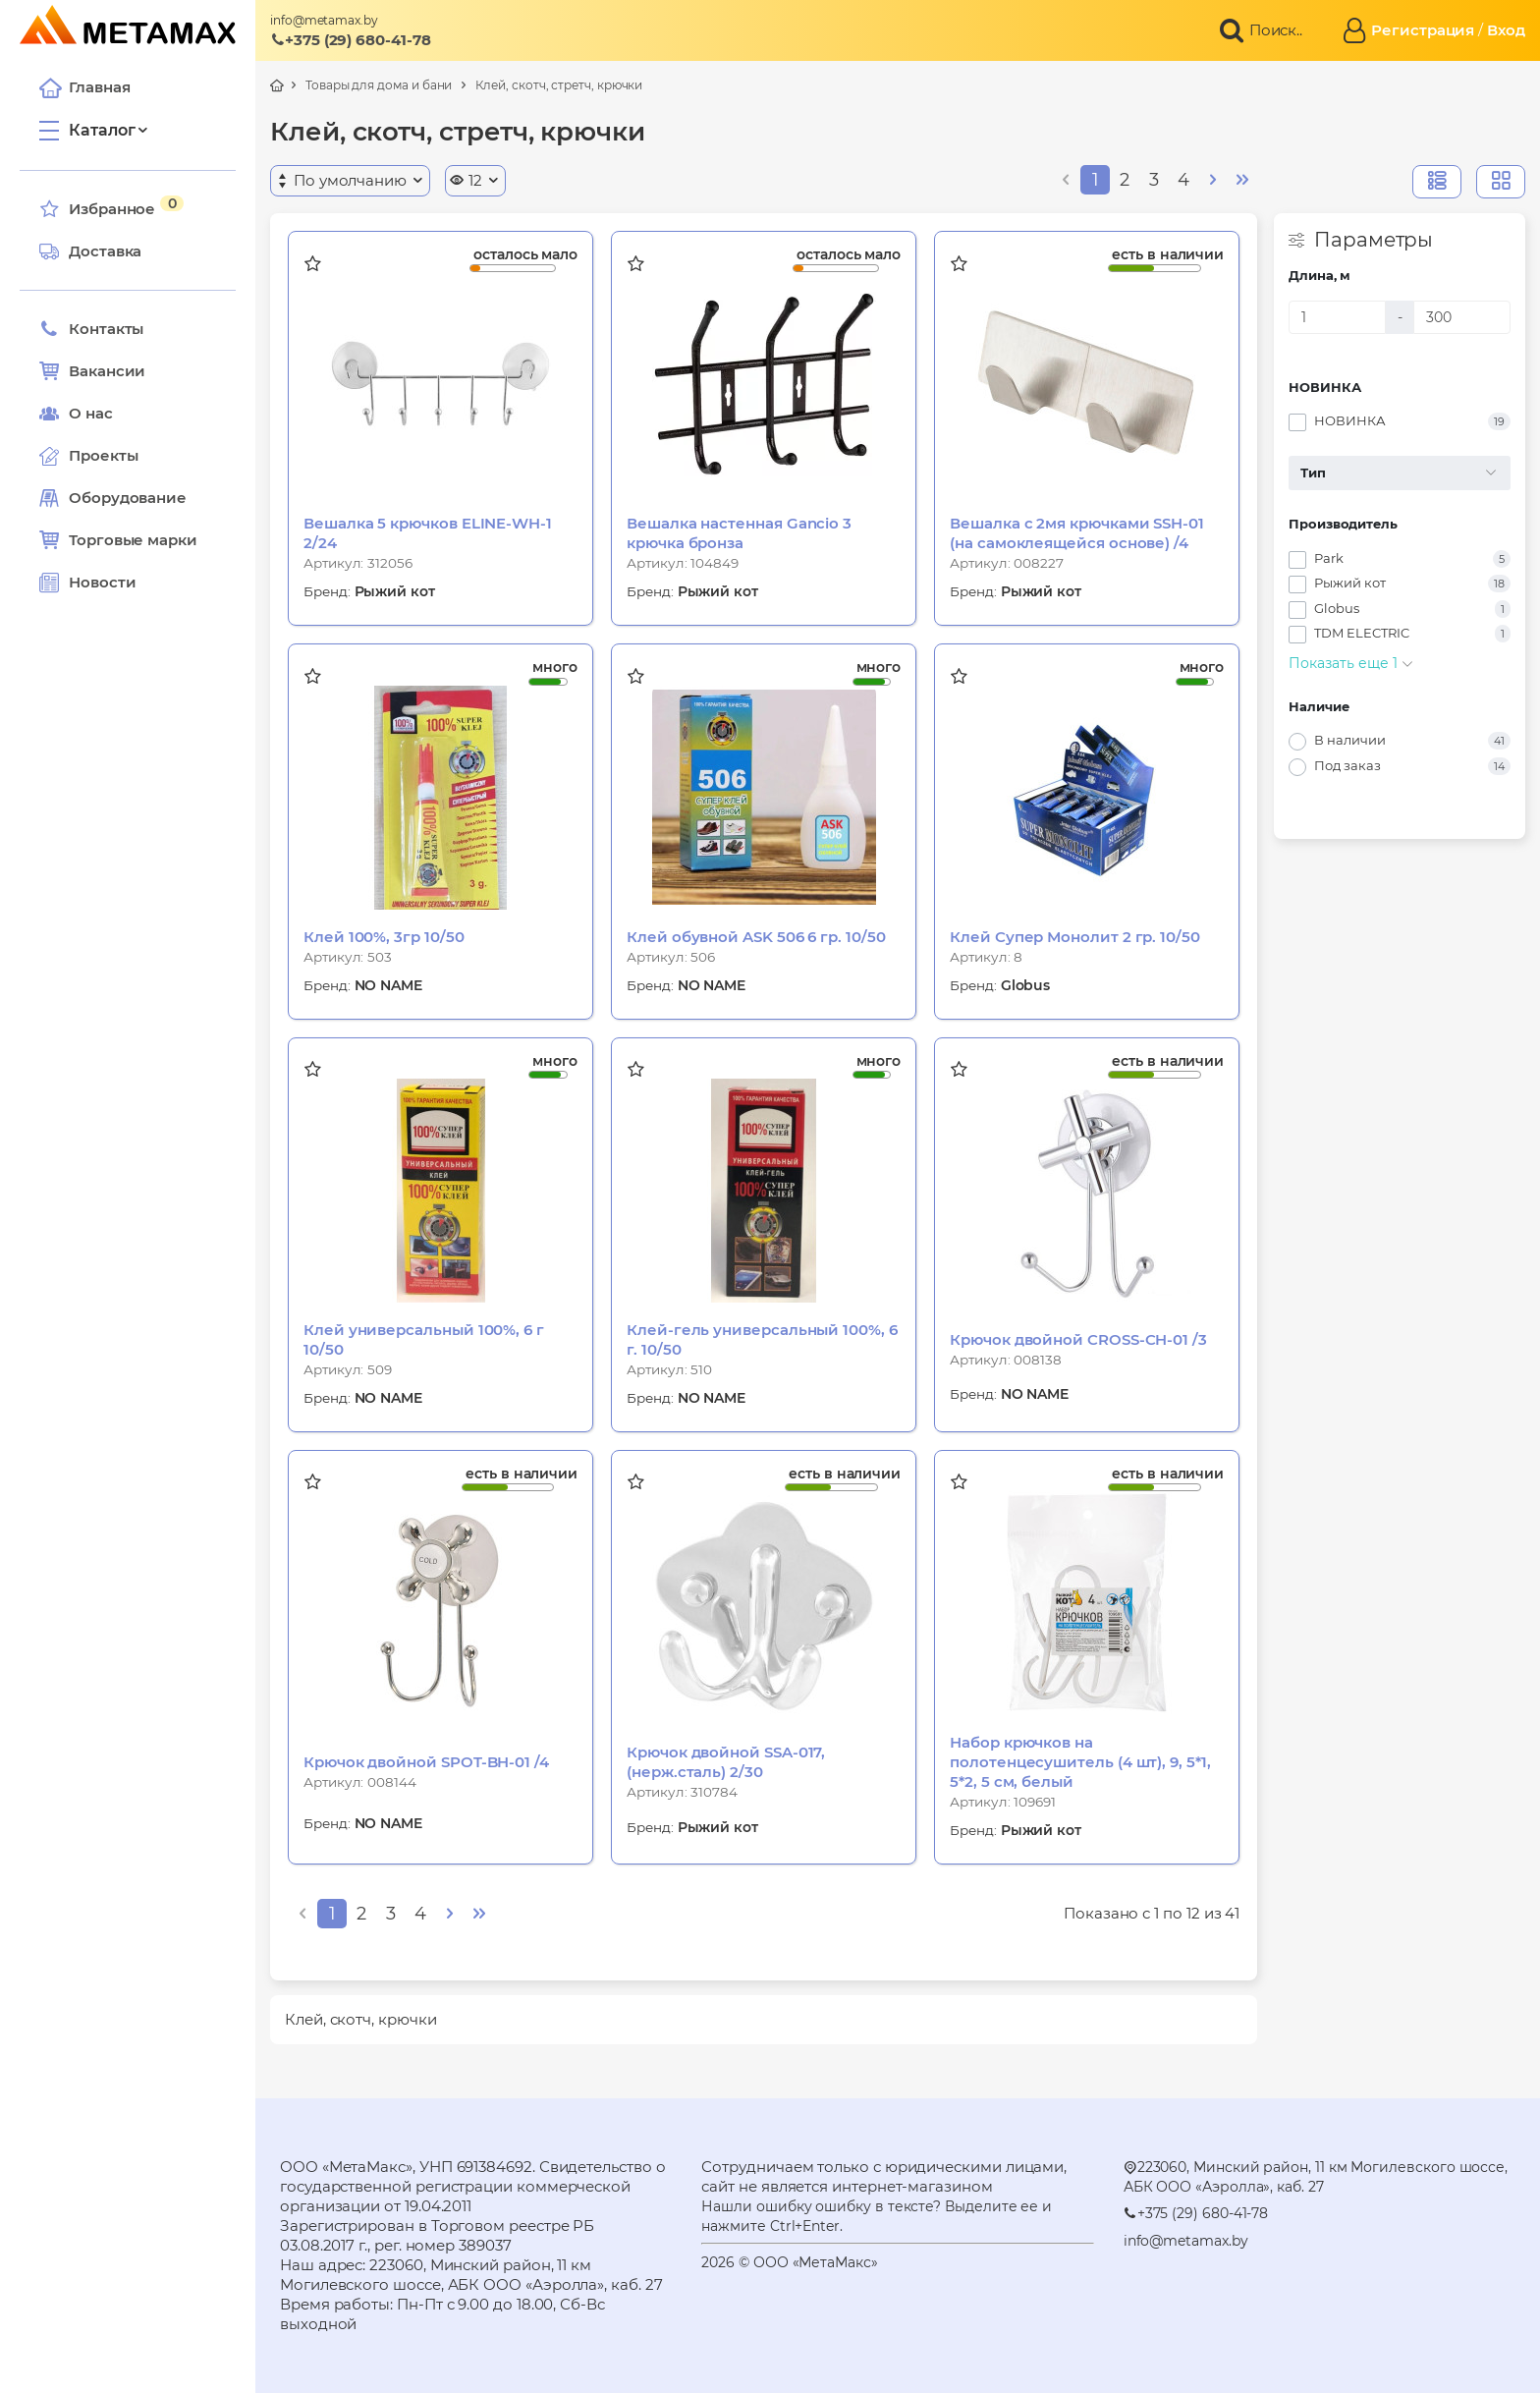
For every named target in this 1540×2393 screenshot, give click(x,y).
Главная (84, 87)
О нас (76, 413)
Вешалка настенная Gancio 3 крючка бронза (739, 533)
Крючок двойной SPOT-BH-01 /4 (426, 1762)
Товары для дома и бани (378, 85)
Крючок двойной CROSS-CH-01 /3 (1078, 1339)
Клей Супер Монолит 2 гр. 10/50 (1075, 936)
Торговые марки (118, 540)
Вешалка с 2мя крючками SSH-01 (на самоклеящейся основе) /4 (1077, 533)
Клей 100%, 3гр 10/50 (384, 936)
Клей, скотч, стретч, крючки (558, 85)
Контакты (91, 329)
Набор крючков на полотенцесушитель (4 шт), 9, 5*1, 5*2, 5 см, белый (1080, 1762)
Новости (87, 582)
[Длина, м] (1337, 317)
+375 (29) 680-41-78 (350, 39)
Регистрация (1422, 30)
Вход (1506, 30)
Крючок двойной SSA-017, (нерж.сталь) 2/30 (726, 1762)
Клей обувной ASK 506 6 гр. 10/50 (756, 936)
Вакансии (92, 371)
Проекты (103, 455)
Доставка (90, 251)
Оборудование (128, 497)
